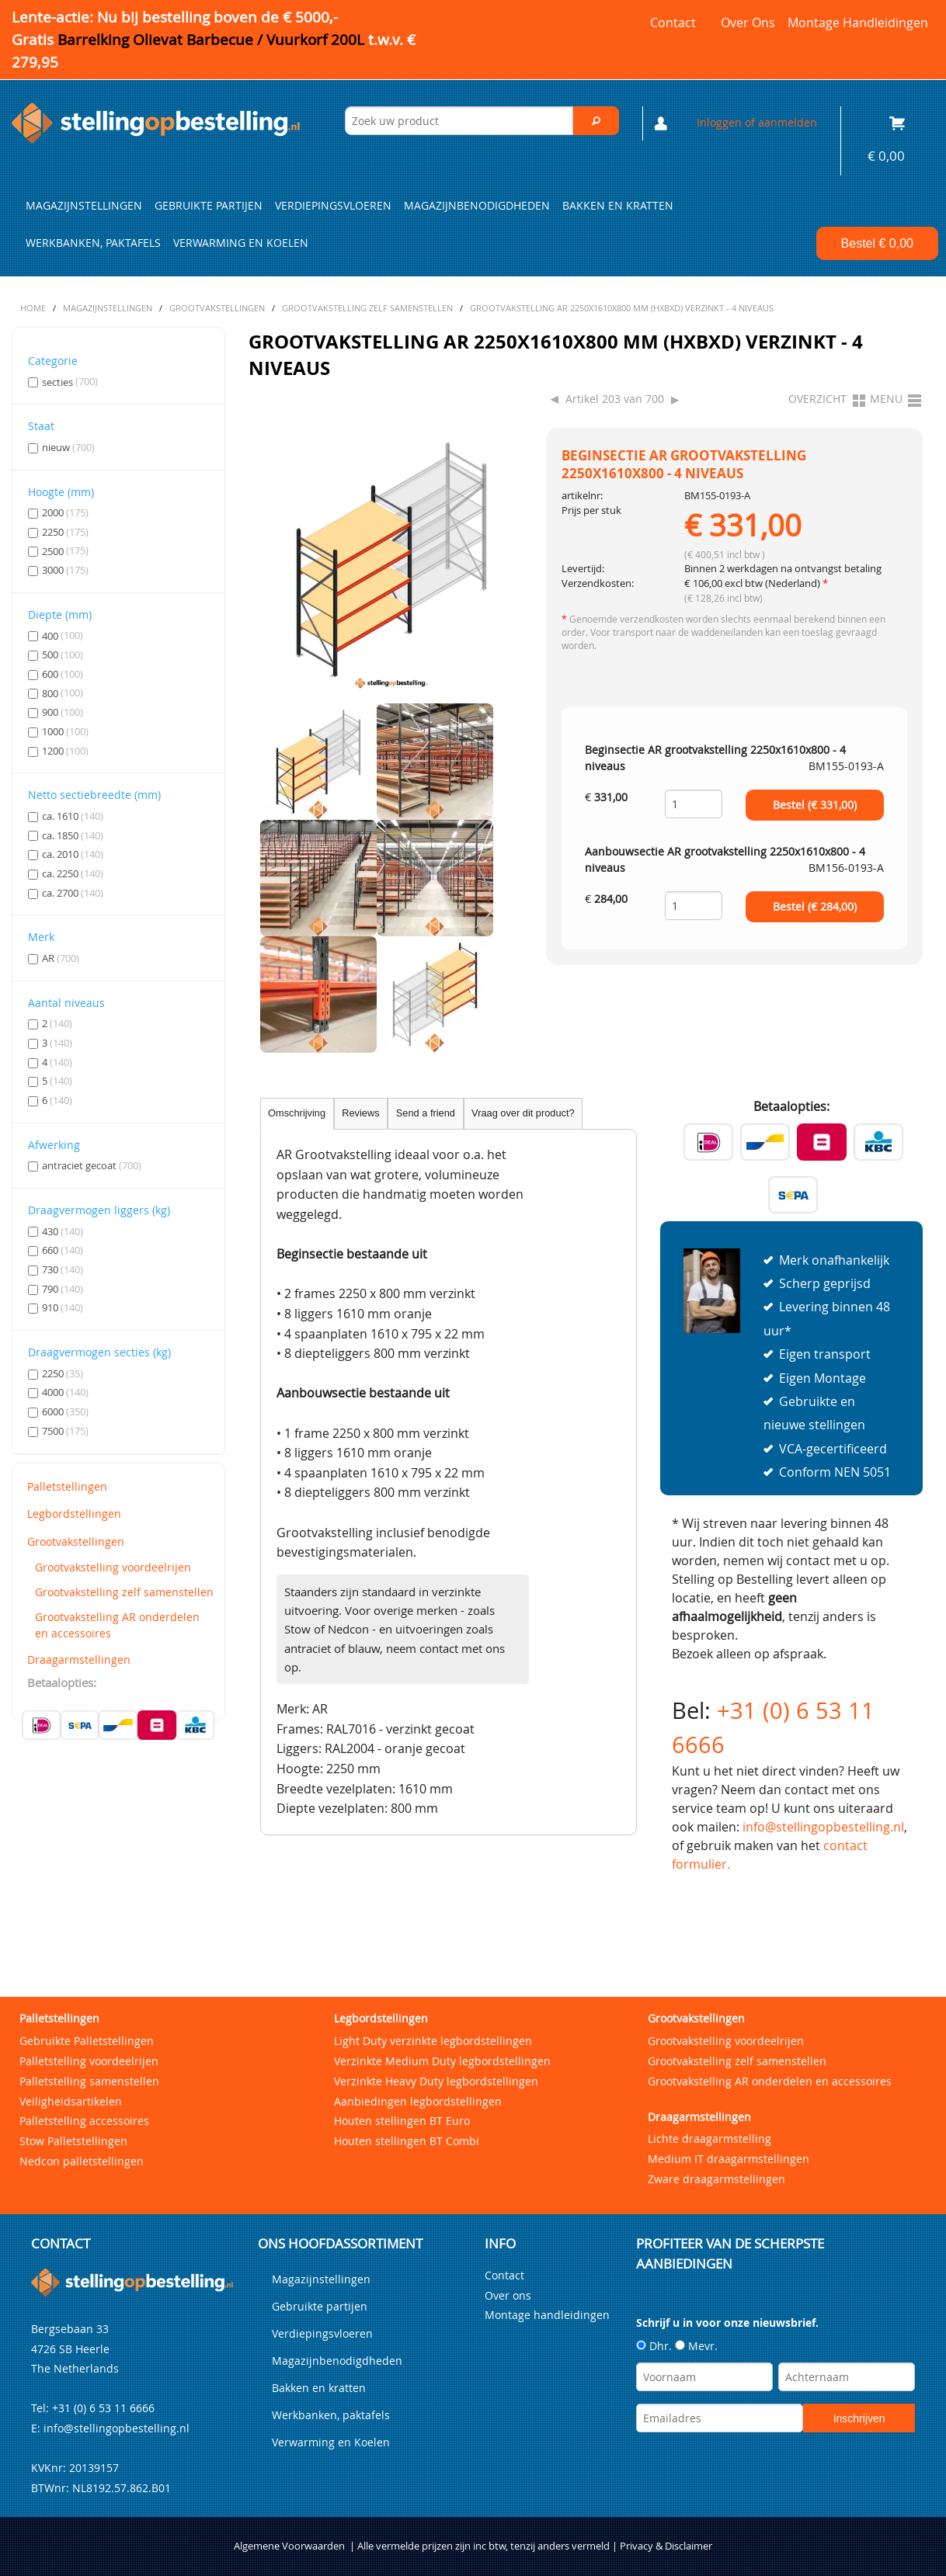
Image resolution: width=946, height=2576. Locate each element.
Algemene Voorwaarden (289, 2546)
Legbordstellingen (74, 1513)
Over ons (748, 22)
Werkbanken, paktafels (93, 243)
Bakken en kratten (617, 206)
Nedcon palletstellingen (81, 2161)
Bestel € (877, 243)
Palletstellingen (67, 1486)
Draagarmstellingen (78, 1659)
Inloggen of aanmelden (757, 122)
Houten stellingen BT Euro (402, 2120)
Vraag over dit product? (523, 1113)
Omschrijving (296, 1113)
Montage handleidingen (858, 22)
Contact (673, 22)
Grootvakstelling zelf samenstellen (124, 1592)
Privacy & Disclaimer (666, 2546)
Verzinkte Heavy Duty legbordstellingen (436, 2081)
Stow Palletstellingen (73, 2140)
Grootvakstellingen (75, 1541)
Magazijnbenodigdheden (477, 206)
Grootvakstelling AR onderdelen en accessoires (117, 1625)
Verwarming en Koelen (240, 243)
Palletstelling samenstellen (89, 2081)
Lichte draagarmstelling (709, 2138)
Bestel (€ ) (815, 805)
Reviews (360, 1113)
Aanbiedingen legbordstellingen (418, 2101)
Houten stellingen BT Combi (406, 2140)
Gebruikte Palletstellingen (86, 2040)
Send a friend (425, 1113)
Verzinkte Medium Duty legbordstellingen (442, 2061)
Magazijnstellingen (84, 206)
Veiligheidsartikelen (70, 2101)
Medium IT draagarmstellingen (728, 2158)
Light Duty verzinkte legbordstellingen (433, 2040)
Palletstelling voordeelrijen (88, 2061)
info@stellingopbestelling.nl (823, 1826)
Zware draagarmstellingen (716, 2179)
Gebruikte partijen (209, 206)
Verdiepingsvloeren (333, 206)
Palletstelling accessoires (84, 2120)
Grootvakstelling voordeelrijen (113, 1567)
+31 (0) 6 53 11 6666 (103, 2408)
